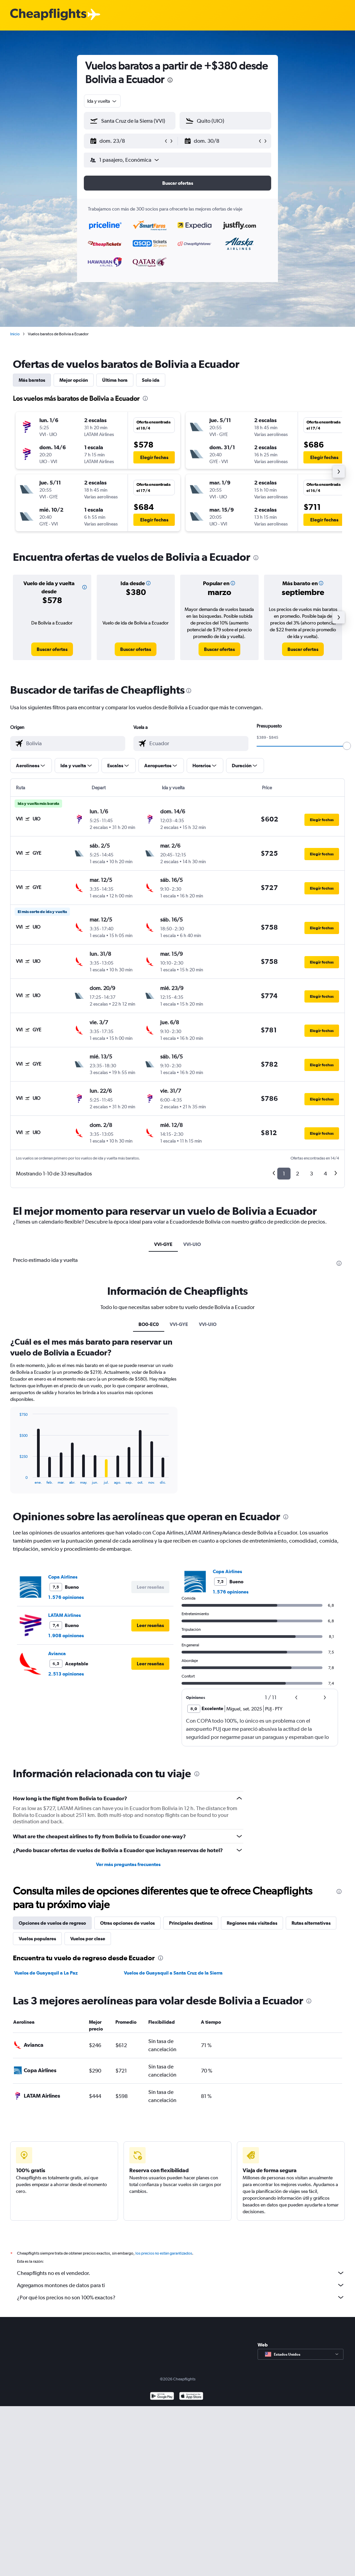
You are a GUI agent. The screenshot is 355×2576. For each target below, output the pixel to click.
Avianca (57, 1653)
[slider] (347, 746)
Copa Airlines (62, 1577)
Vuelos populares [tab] (37, 1938)
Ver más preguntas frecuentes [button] (128, 1864)
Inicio (15, 334)
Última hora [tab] (115, 380)
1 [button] (284, 1173)
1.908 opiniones (66, 1635)
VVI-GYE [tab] (163, 1244)
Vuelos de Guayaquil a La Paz (46, 1973)
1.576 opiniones (66, 1597)
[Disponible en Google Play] (162, 2396)
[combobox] (102, 101)
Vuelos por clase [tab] (87, 1938)
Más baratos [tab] (32, 380)
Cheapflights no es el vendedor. (181, 2273)
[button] (126, 141)
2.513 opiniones (66, 1674)
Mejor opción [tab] (73, 380)
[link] (52, 649)
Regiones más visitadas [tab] (252, 1923)
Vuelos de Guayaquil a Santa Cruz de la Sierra (173, 1973)
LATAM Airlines (64, 1615)
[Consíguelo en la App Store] (191, 2396)
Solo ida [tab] (151, 380)
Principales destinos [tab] (190, 1923)
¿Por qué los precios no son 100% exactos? (181, 2297)
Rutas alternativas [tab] (311, 1923)
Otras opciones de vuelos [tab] (127, 1923)
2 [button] (297, 1173)
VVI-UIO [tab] (192, 1244)
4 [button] (325, 1173)
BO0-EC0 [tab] (148, 1324)
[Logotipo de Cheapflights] (48, 15)
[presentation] (170, 80)
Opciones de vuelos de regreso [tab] (52, 1923)
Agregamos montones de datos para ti (181, 2285)
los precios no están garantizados (163, 2253)
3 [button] (311, 1173)
